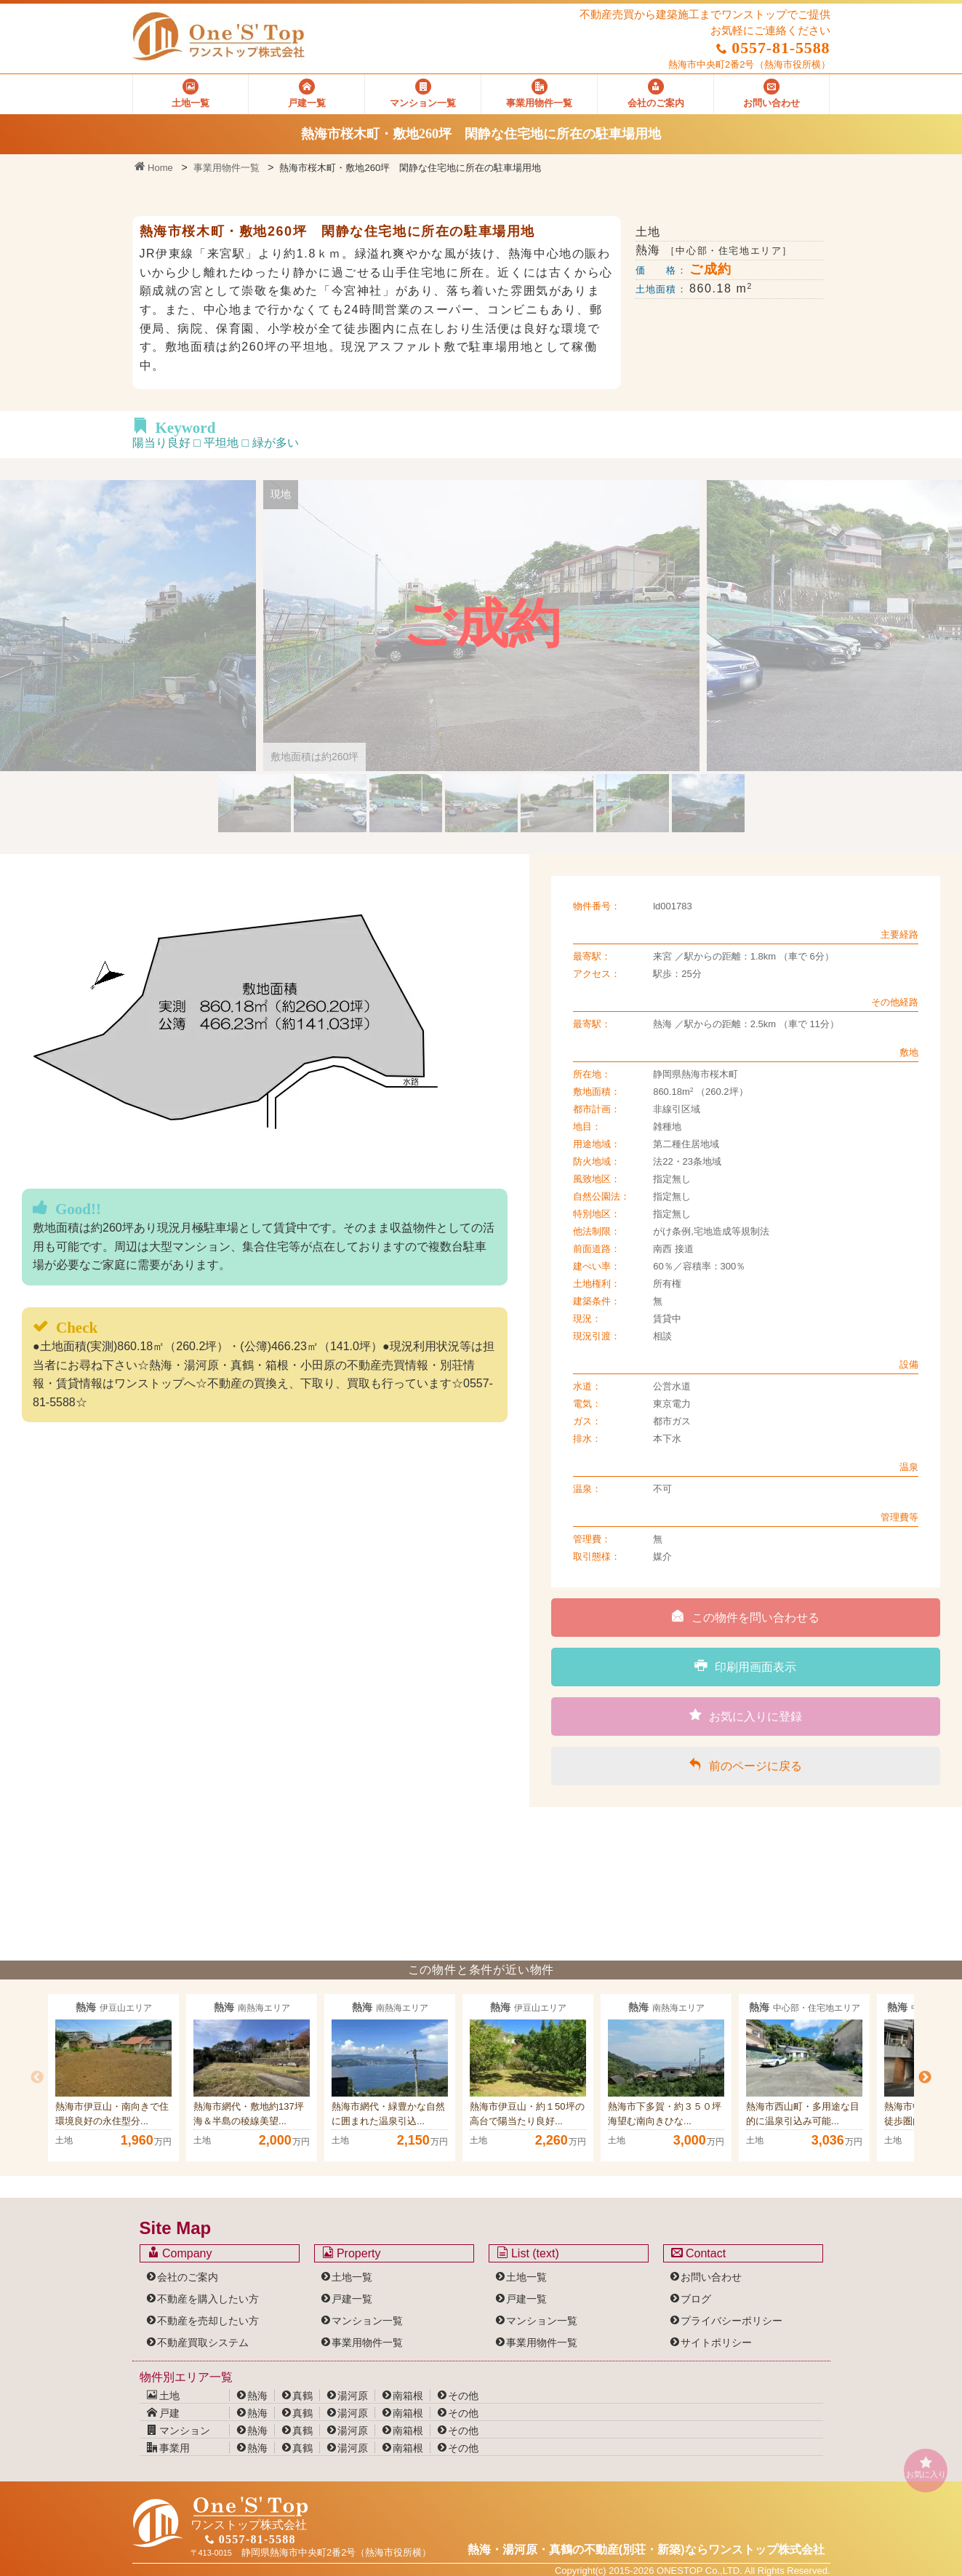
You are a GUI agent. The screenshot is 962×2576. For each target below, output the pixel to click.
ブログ (696, 2299)
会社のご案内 (187, 2277)
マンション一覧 (367, 2320)
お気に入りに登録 (745, 1715)
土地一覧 (352, 2277)
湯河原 (352, 2395)
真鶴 (302, 2395)
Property (351, 2253)
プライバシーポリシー (731, 2320)
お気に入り (925, 2467)
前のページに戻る (745, 1765)
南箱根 (408, 2395)
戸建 (163, 2413)
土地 (163, 2395)
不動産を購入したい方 (208, 2299)
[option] (113, 2077)
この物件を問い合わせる (745, 1616)
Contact (698, 2253)
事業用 (169, 2448)
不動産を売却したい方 (208, 2320)
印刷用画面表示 (745, 1666)
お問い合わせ (711, 2277)
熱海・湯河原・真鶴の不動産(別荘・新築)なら (646, 2549)
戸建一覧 (352, 2299)
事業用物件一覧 (226, 167)
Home (154, 167)
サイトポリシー (716, 2342)
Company (180, 2253)
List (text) (528, 2253)
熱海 (257, 2395)
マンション (179, 2430)
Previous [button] (37, 2077)
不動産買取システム (203, 2342)
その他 (463, 2395)
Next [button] (925, 2077)
